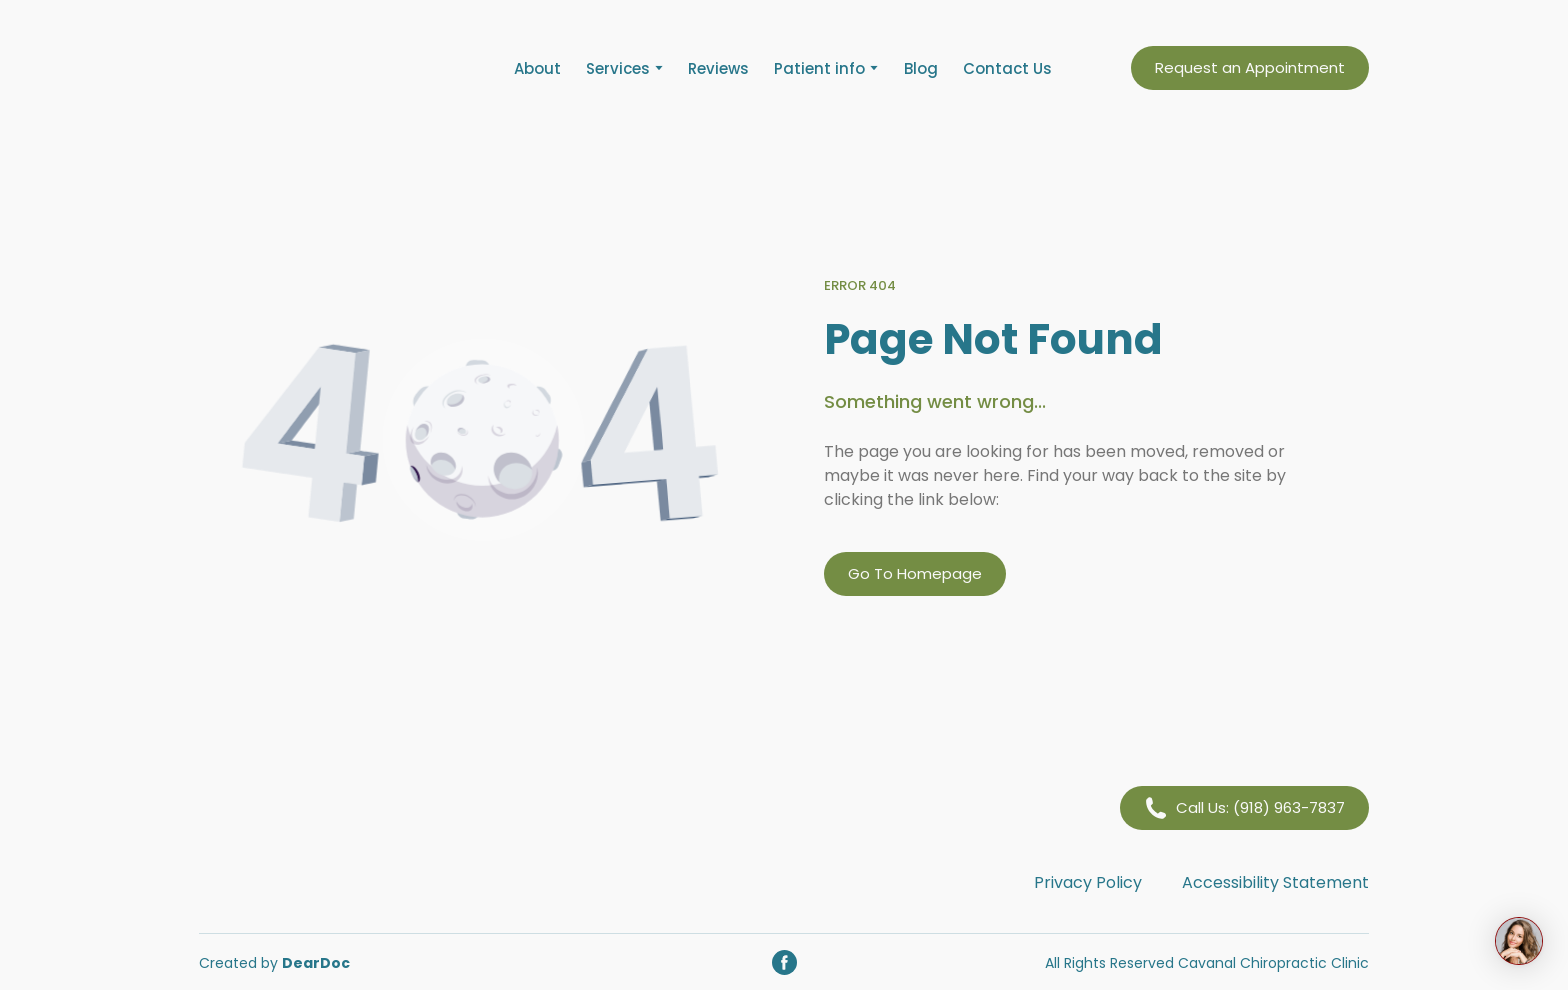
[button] (1250, 68)
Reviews (718, 68)
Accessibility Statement (1275, 882)
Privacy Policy (1088, 882)
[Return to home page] (320, 68)
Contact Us (1007, 68)
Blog (921, 68)
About (537, 68)
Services (618, 68)
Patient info (819, 68)
